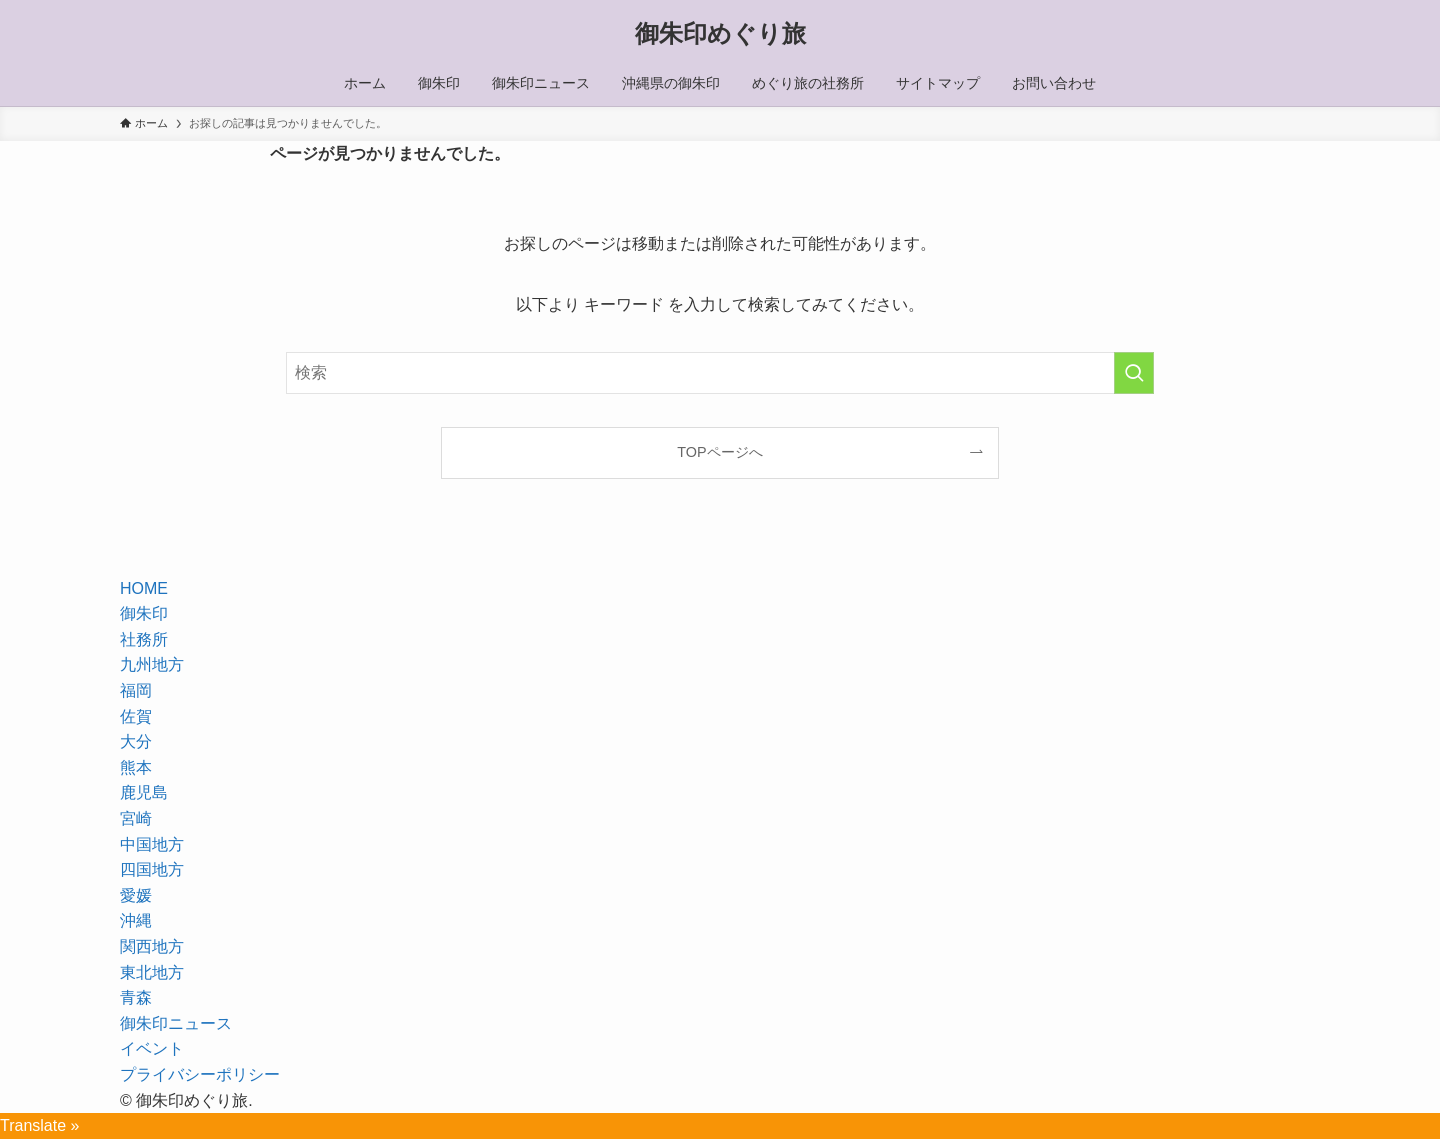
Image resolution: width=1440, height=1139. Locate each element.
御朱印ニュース (176, 1023)
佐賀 (136, 716)
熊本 (136, 767)
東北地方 (152, 972)
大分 (136, 741)
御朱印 (144, 613)
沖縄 (136, 920)
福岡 (136, 690)
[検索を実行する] (1134, 373)
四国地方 (152, 869)
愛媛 (136, 895)
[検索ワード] (720, 373)
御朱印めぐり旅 (720, 34)
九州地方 (152, 664)
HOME (144, 588)
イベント (152, 1048)
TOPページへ (719, 452)
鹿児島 (144, 792)
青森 (136, 997)
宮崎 (136, 818)
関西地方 (152, 946)
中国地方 (152, 844)
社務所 (144, 639)
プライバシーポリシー (200, 1074)
